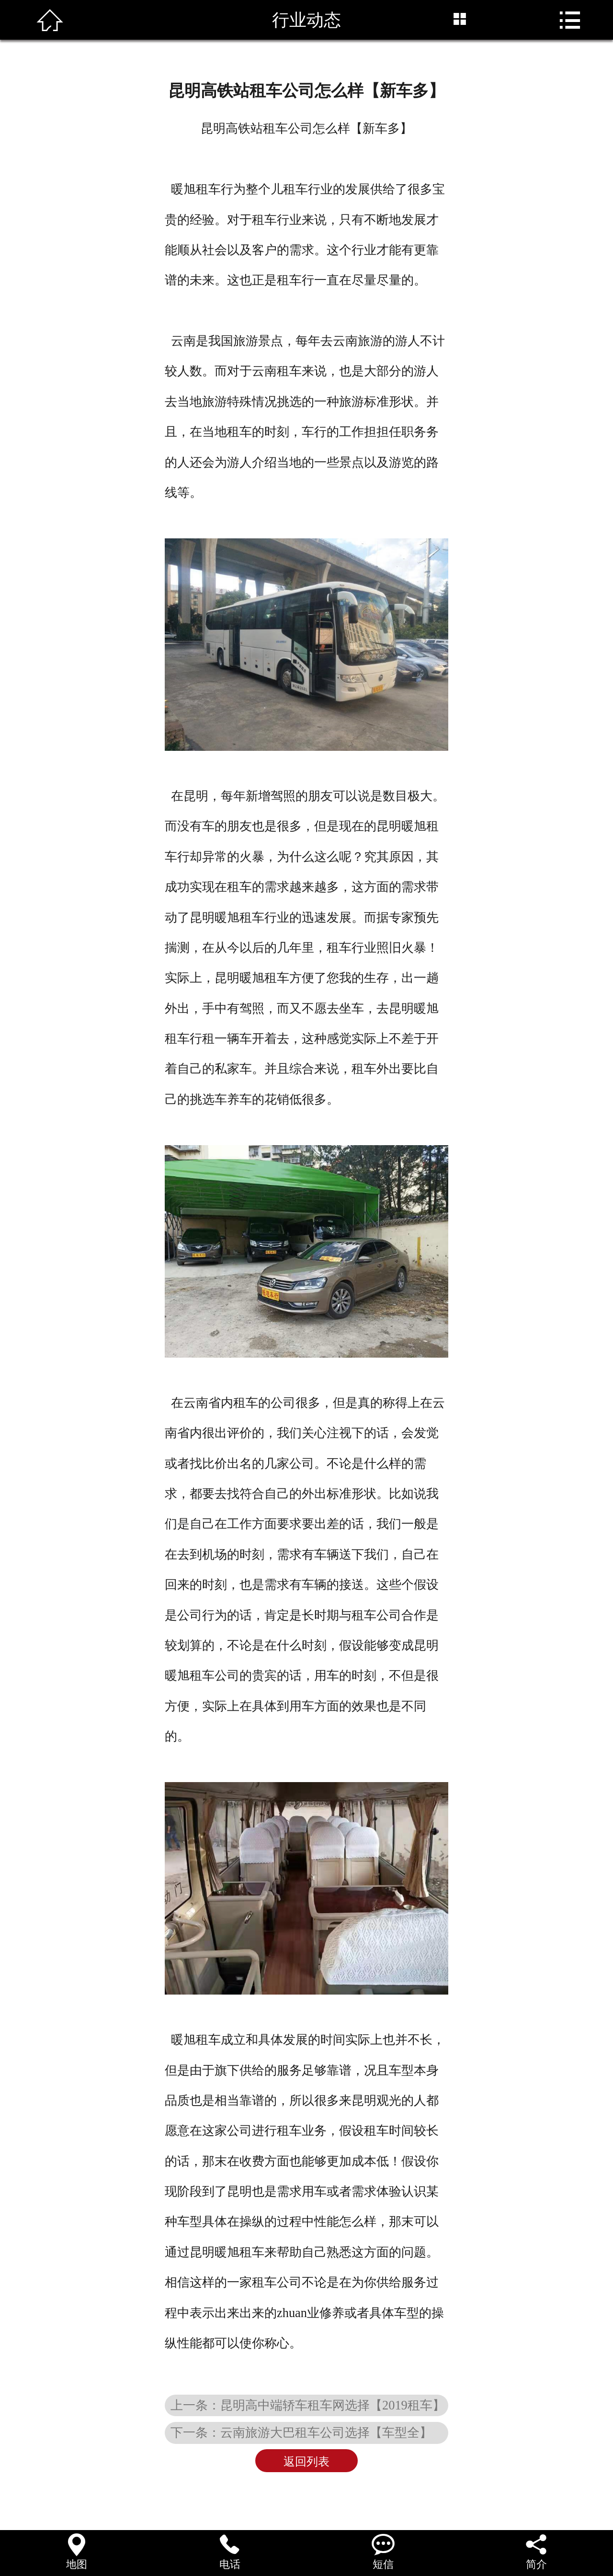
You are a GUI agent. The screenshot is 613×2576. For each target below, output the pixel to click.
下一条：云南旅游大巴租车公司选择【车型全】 (301, 2432)
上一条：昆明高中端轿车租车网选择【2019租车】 (307, 2405)
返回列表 (306, 2461)
